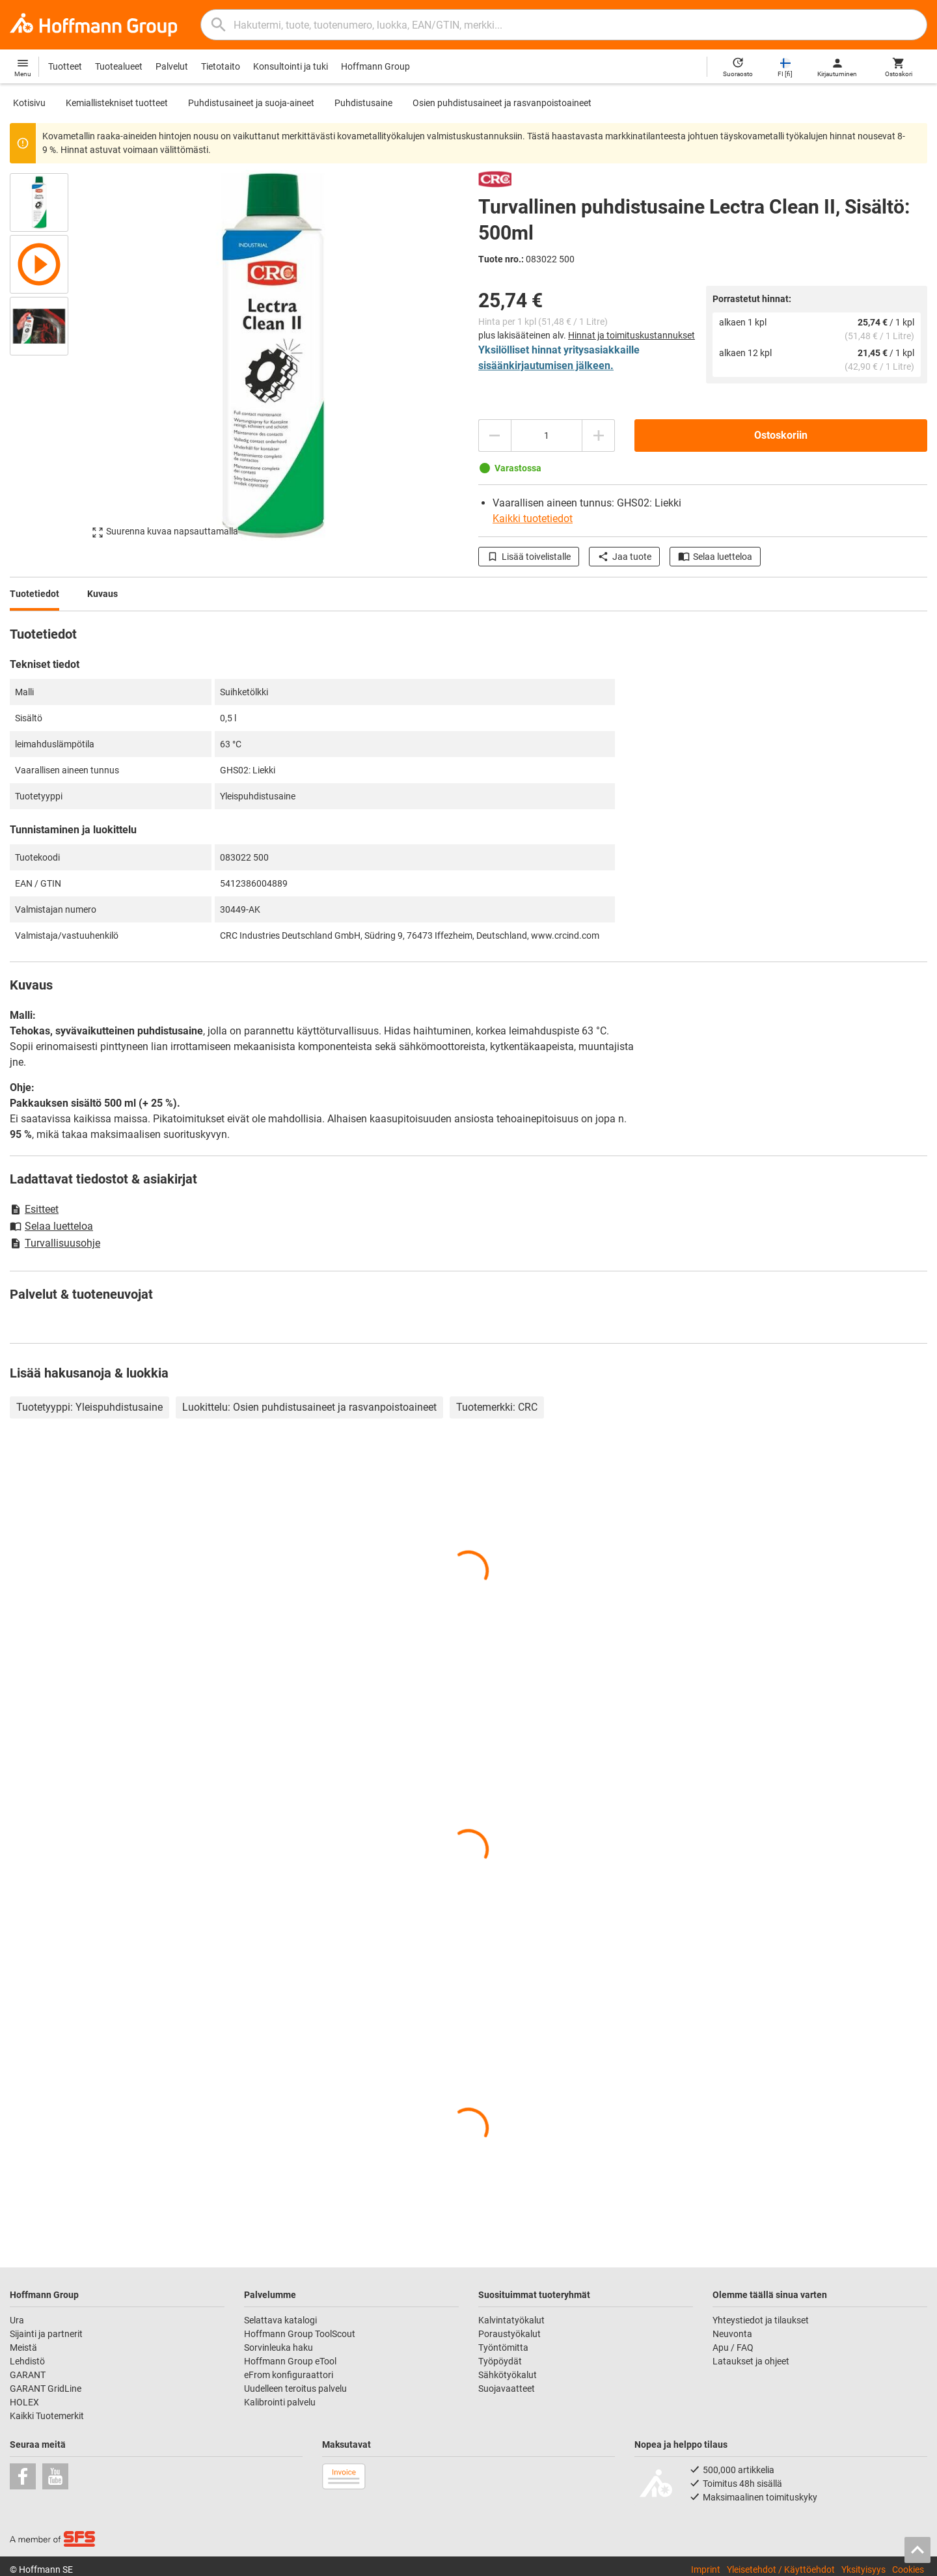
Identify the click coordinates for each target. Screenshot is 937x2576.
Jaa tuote (624, 556)
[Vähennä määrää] (494, 435)
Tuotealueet (119, 66)
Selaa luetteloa (715, 556)
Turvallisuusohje (55, 1243)
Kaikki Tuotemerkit (47, 2416)
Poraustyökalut (509, 2334)
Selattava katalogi (280, 2320)
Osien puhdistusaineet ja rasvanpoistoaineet (502, 103)
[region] (49, 355)
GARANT (28, 2375)
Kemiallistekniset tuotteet (117, 103)
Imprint (705, 2569)
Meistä (23, 2347)
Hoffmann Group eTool (290, 2361)
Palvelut (172, 66)
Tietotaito (220, 66)
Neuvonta (732, 2334)
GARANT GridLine (45, 2388)
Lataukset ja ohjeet (751, 2361)
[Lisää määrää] (598, 435)
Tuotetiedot (34, 594)
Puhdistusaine (363, 103)
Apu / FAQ (733, 2347)
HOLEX (24, 2402)
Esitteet (34, 1209)
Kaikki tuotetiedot (533, 518)
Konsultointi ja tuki (290, 66)
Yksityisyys (863, 2569)
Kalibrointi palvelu (280, 2402)
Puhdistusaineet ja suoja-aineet (251, 103)
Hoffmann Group (375, 66)
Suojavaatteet (506, 2388)
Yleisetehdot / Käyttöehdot (781, 2569)
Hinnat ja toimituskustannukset (631, 335)
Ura (17, 2320)
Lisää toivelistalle (529, 556)
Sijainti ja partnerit (46, 2334)
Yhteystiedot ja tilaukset (761, 2320)
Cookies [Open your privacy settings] (908, 2569)
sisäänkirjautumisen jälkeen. (546, 365)
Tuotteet (65, 66)
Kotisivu (29, 103)
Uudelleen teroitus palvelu (295, 2388)
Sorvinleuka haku (278, 2347)
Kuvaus (102, 594)
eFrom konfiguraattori (288, 2375)
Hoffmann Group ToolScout (299, 2334)
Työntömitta (503, 2347)
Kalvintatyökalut (511, 2320)
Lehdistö (27, 2361)
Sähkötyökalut (507, 2375)
